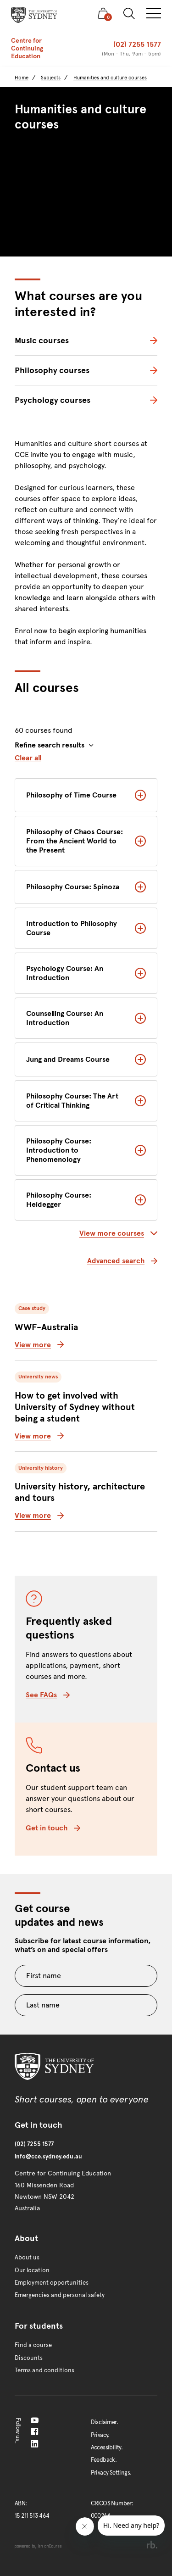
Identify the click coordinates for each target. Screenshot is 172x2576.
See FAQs (48, 1694)
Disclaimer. (104, 2422)
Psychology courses (52, 400)
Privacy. (100, 2435)
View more (39, 1344)
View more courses (118, 1233)
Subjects (51, 77)
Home (21, 77)
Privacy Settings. (111, 2472)
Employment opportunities (52, 2282)
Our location (32, 2270)
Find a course (33, 2345)
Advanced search (122, 1260)
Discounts (29, 2358)
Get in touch (53, 1827)
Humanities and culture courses (110, 78)
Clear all (28, 757)
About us (27, 2257)
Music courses (42, 340)
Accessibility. (107, 2447)
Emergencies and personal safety (60, 2295)
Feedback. (104, 2460)
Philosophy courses (52, 370)
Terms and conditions (44, 2370)
